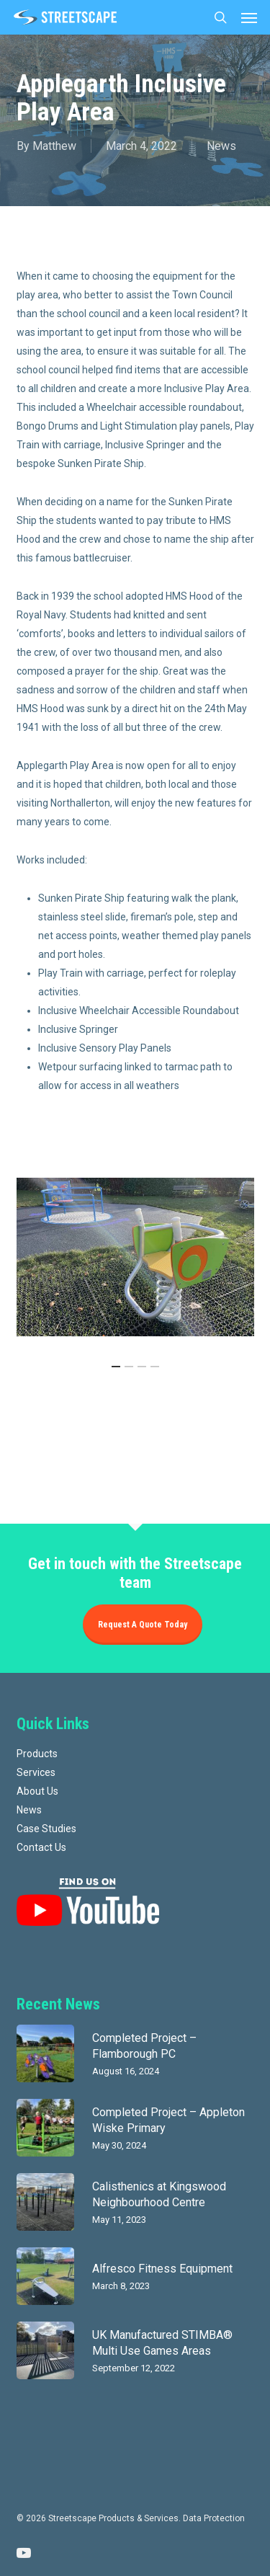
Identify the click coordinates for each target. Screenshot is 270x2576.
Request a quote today (142, 1625)
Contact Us (41, 1847)
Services (36, 1772)
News (221, 146)
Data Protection (214, 2518)
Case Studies (46, 1828)
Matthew (54, 146)
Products (37, 1753)
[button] (249, 17)
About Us (37, 1791)
